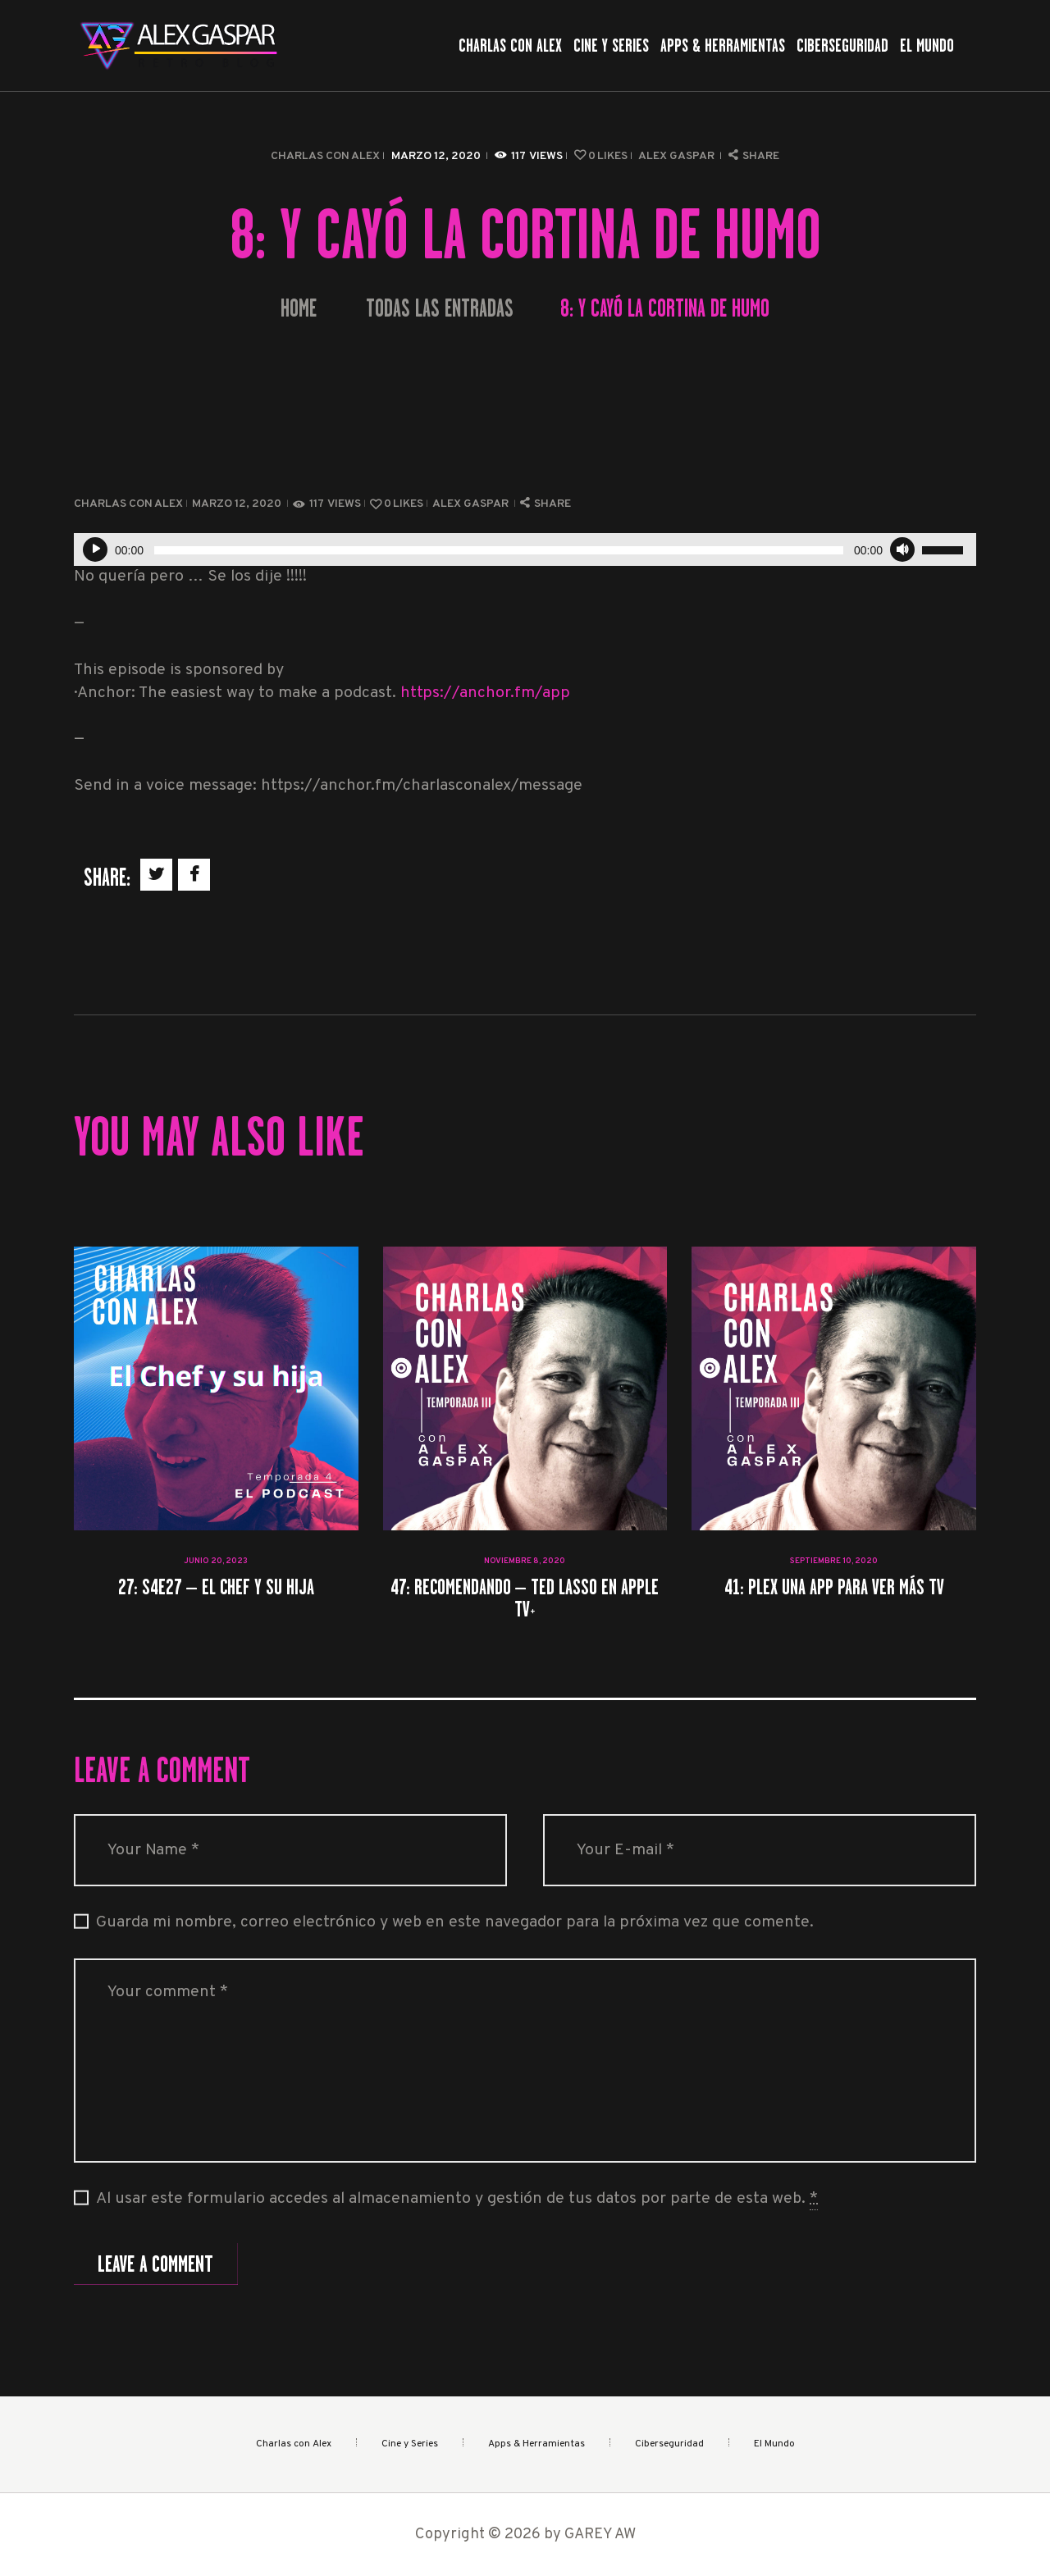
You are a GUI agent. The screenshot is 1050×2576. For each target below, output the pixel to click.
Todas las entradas (440, 308)
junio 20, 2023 (216, 1561)
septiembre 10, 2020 (834, 1561)
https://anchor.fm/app (485, 693)
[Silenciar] (902, 549)
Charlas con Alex (325, 156)
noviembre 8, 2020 (524, 1561)
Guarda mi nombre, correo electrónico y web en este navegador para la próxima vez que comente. (455, 1923)
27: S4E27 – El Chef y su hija (216, 1586)
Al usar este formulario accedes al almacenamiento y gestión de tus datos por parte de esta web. (457, 2199)
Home (299, 309)
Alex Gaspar (677, 156)
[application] (525, 549)
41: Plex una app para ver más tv (834, 1586)
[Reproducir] (95, 549)
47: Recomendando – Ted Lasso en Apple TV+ (524, 1598)
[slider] (498, 550)
